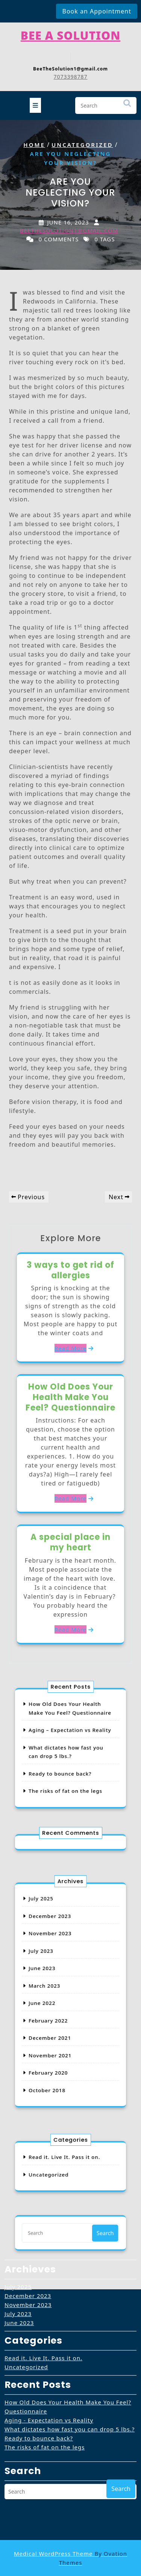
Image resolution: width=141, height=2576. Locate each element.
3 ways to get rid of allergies (70, 1270)
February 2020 (55, 2047)
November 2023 (56, 1953)
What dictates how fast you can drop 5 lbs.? (70, 2331)
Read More (70, 1348)
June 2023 (51, 1977)
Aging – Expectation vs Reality (70, 1736)
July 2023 (50, 1965)
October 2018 (54, 2059)
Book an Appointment (96, 11)
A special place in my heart (70, 1542)
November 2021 (56, 2035)
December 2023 (56, 1941)
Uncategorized (82, 144)
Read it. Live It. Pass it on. (43, 2260)
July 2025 (50, 1929)
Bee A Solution (71, 32)
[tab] (35, 103)
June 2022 (51, 2000)
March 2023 (53, 1988)
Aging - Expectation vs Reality (49, 2322)
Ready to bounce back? (63, 1765)
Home (34, 144)
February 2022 (55, 2012)
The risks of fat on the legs (67, 1777)
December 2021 (56, 2023)
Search (127, 105)
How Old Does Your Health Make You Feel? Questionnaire (70, 1397)
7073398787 (70, 73)
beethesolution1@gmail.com (69, 230)
